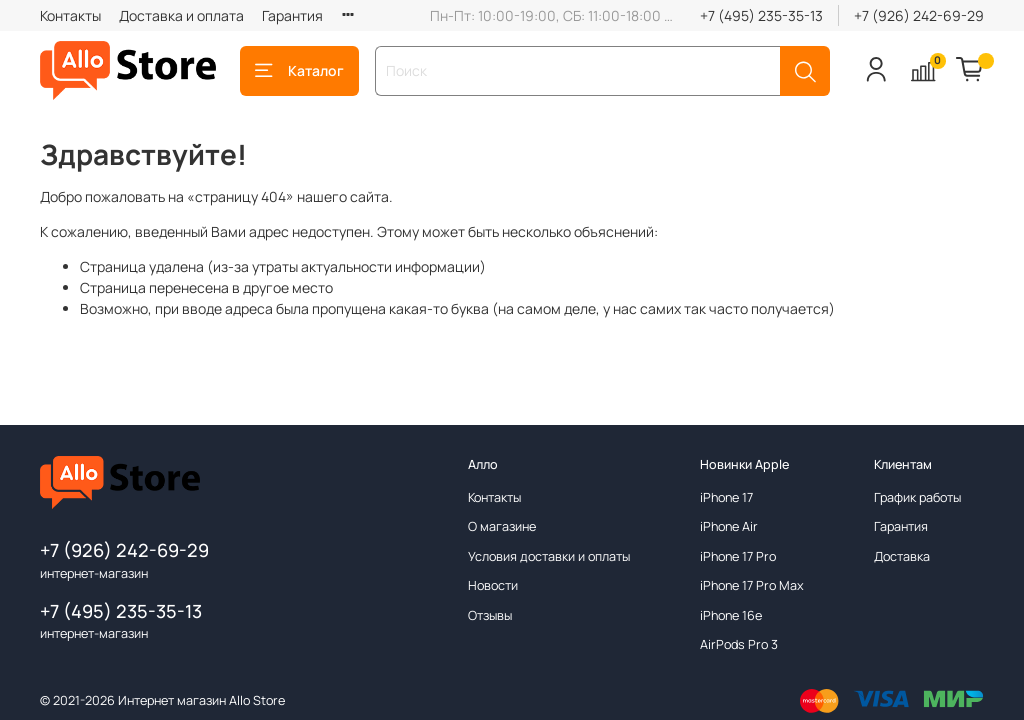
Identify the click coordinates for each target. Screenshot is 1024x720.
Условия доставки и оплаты (549, 556)
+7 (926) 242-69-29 (919, 15)
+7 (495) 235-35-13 (761, 15)
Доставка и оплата (181, 15)
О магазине (502, 526)
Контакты (70, 15)
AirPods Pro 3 (739, 644)
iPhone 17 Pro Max (752, 585)
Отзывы (490, 615)
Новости (493, 585)
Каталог (299, 70)
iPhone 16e (731, 615)
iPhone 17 (726, 497)
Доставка (902, 556)
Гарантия (292, 15)
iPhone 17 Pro (738, 556)
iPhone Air (729, 526)
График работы (917, 497)
